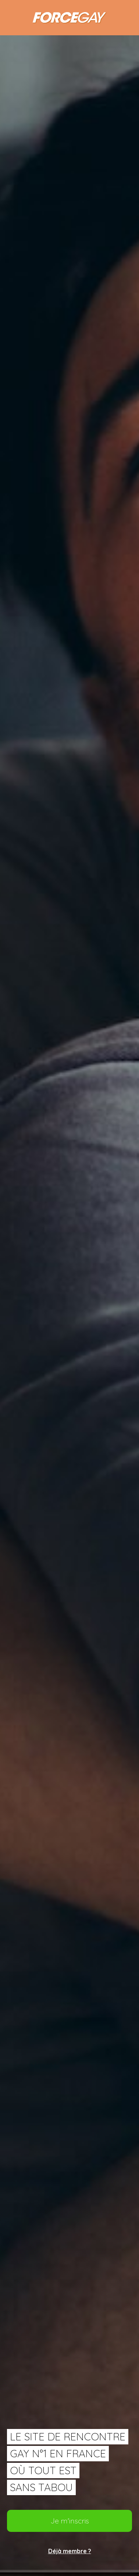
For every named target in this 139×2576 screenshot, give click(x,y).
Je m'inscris (69, 2520)
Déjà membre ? (69, 2551)
